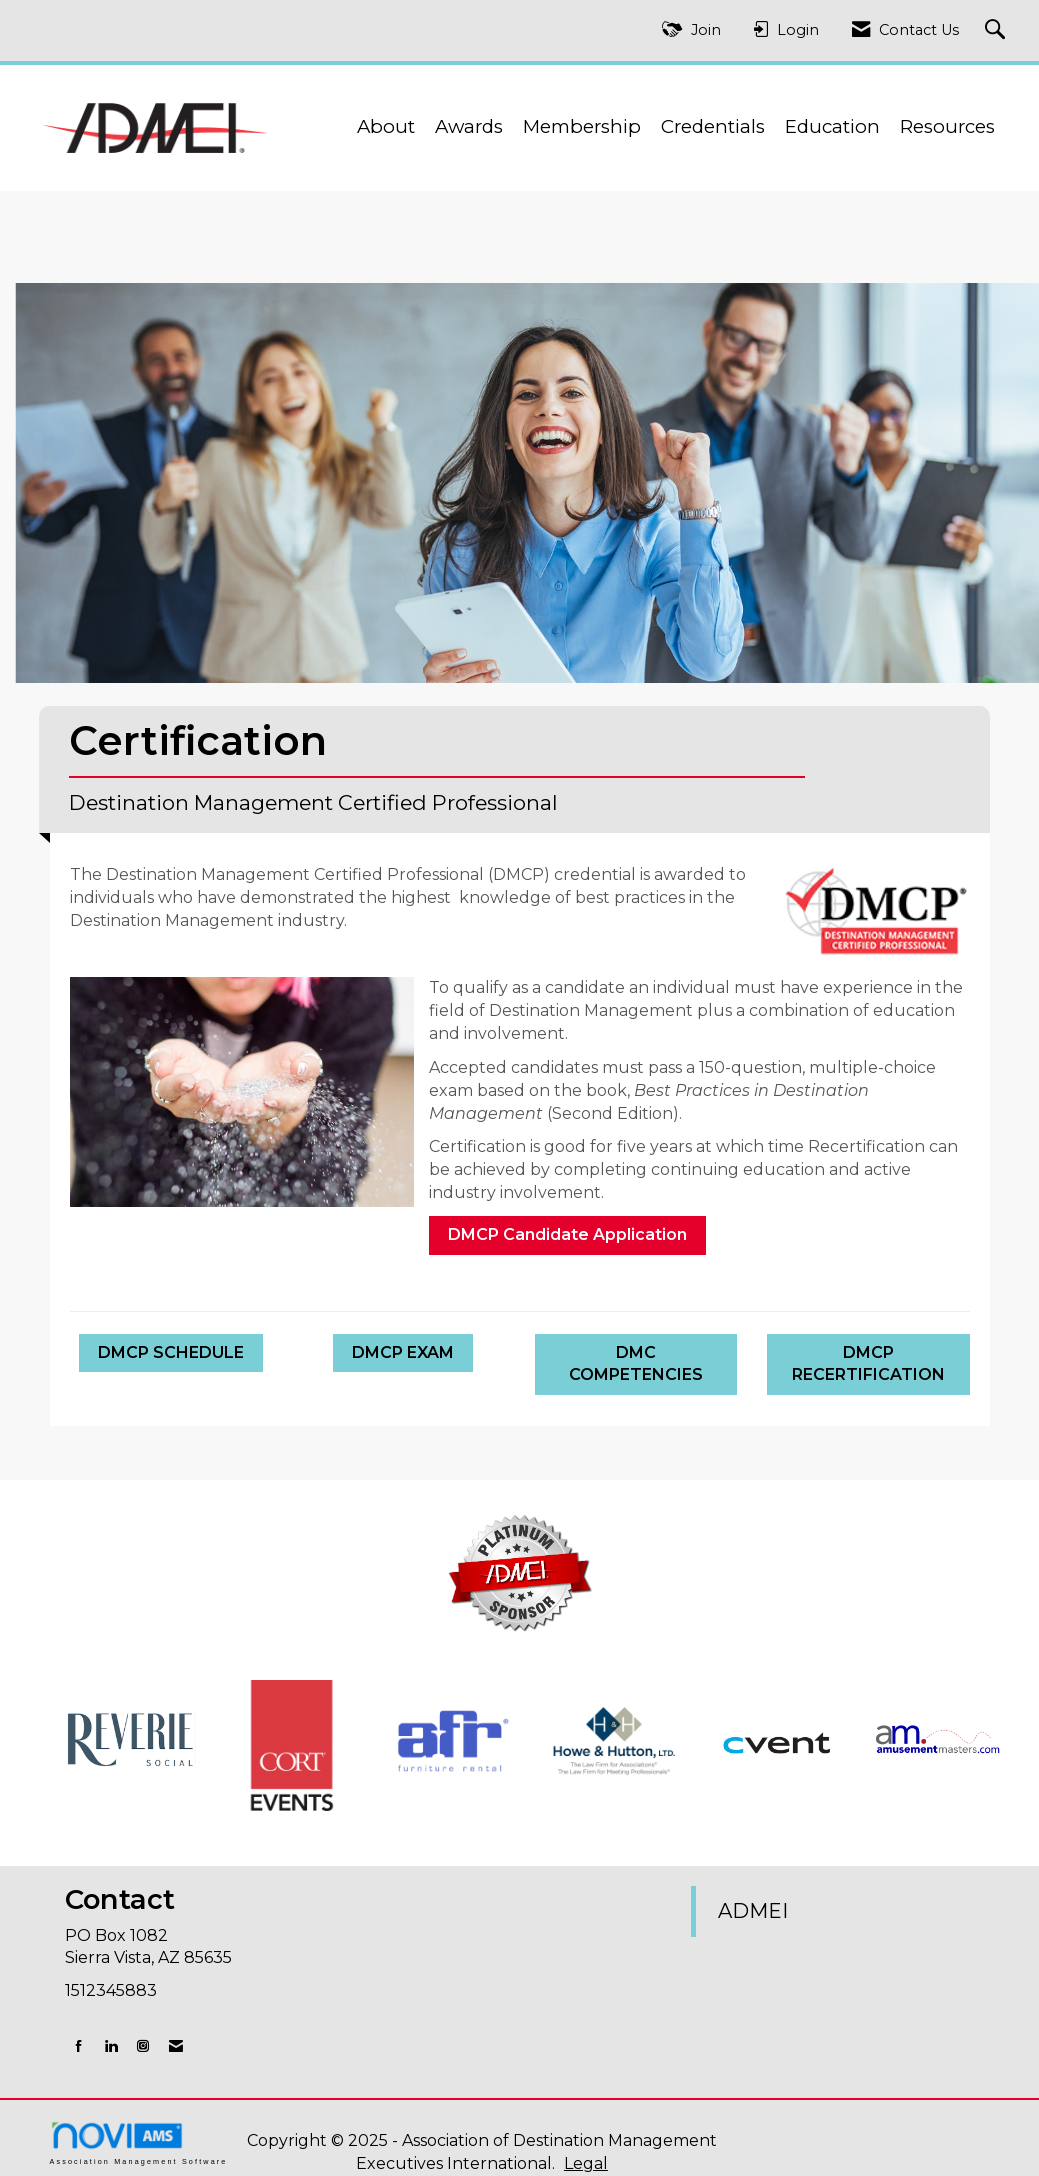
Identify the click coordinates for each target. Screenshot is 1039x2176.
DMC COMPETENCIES (636, 1364)
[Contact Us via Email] (176, 2045)
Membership (582, 126)
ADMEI (753, 1911)
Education (832, 126)
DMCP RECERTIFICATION (868, 1364)
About (386, 126)
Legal (586, 2163)
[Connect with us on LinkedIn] (111, 2045)
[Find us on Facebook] (79, 2045)
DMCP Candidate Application (567, 1234)
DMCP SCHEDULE (171, 1352)
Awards (469, 126)
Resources (947, 126)
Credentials (713, 126)
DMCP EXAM (403, 1352)
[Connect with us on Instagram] (143, 2045)
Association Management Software (139, 2142)
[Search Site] (997, 30)
